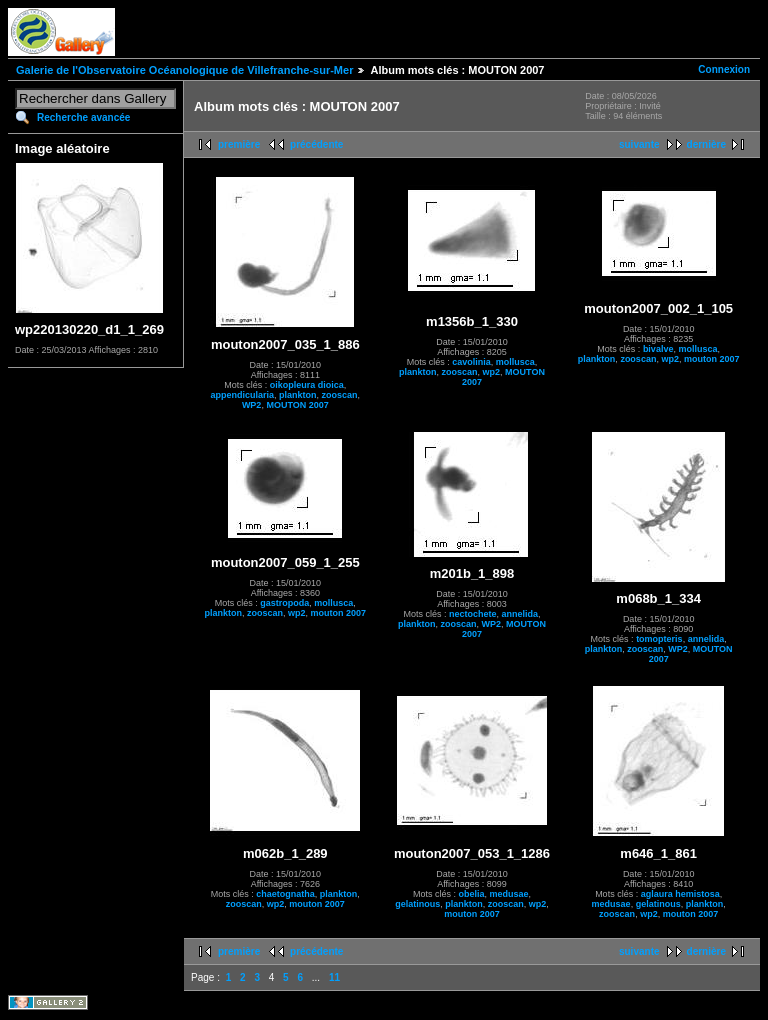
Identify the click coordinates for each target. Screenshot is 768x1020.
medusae (508, 894)
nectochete (473, 614)
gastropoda (284, 603)
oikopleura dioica (307, 385)
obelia (471, 894)
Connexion (724, 69)
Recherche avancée (83, 117)
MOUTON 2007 (297, 405)
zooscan (340, 395)
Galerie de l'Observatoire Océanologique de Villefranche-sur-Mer (184, 70)
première (239, 144)
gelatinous (417, 904)
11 (334, 977)
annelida (519, 614)
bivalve (658, 349)
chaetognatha (285, 894)
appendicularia (243, 395)
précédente (316, 144)
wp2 (492, 372)
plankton (298, 395)
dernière (706, 144)
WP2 (252, 405)
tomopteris (659, 639)
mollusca (515, 362)
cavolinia (471, 362)
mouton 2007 (712, 359)
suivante (639, 144)
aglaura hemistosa (680, 894)
